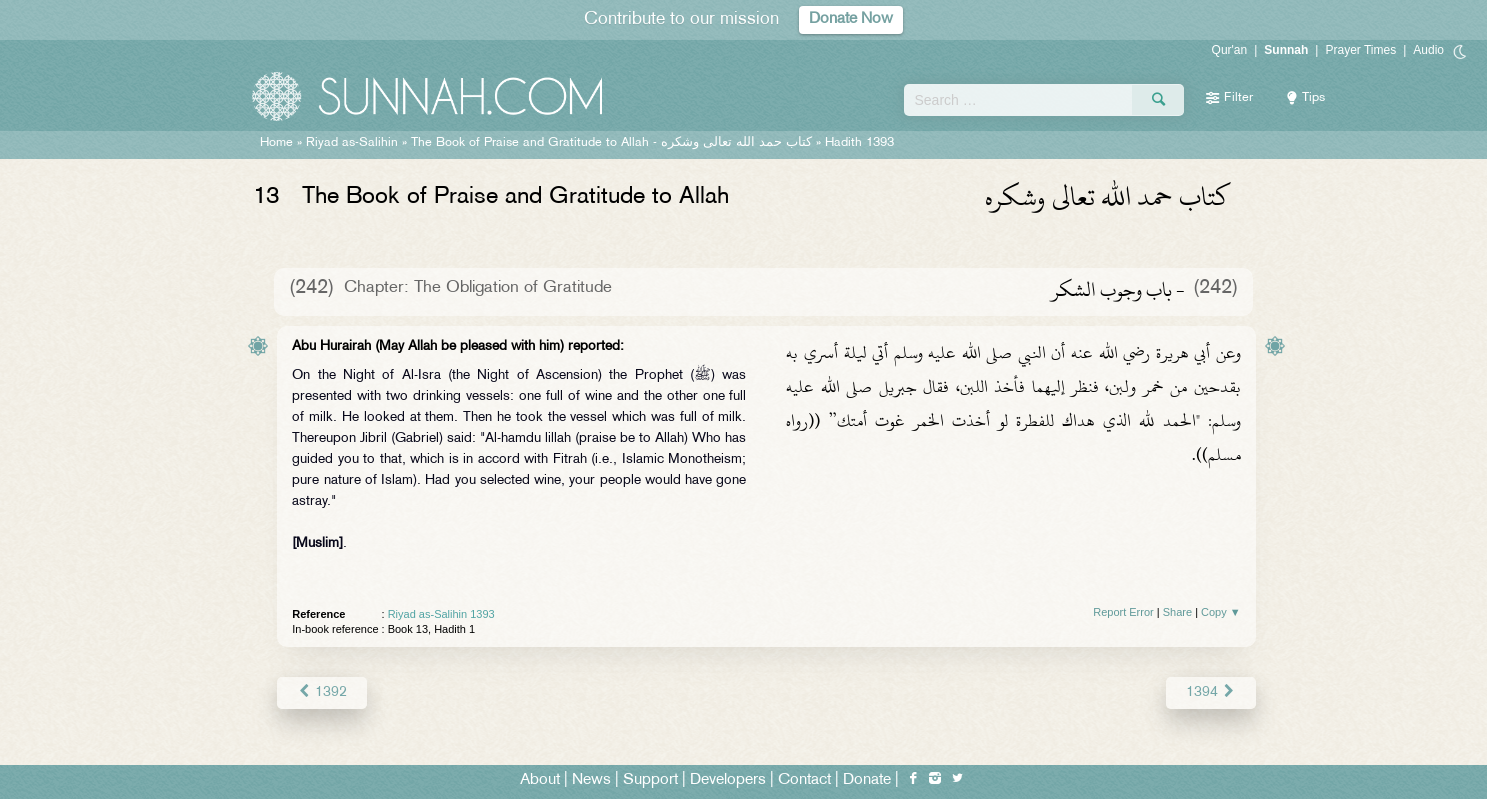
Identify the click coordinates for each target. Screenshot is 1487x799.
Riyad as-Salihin (352, 143)
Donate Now (851, 19)
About (540, 780)
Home (276, 143)
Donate (867, 780)
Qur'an (1230, 50)
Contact (804, 780)
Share (1177, 612)
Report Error (1123, 612)
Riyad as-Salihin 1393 (441, 614)
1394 (1210, 692)
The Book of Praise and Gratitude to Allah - (611, 143)
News (591, 780)
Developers (728, 780)
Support (650, 780)
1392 (321, 692)
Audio (1428, 50)
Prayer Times (1360, 50)
